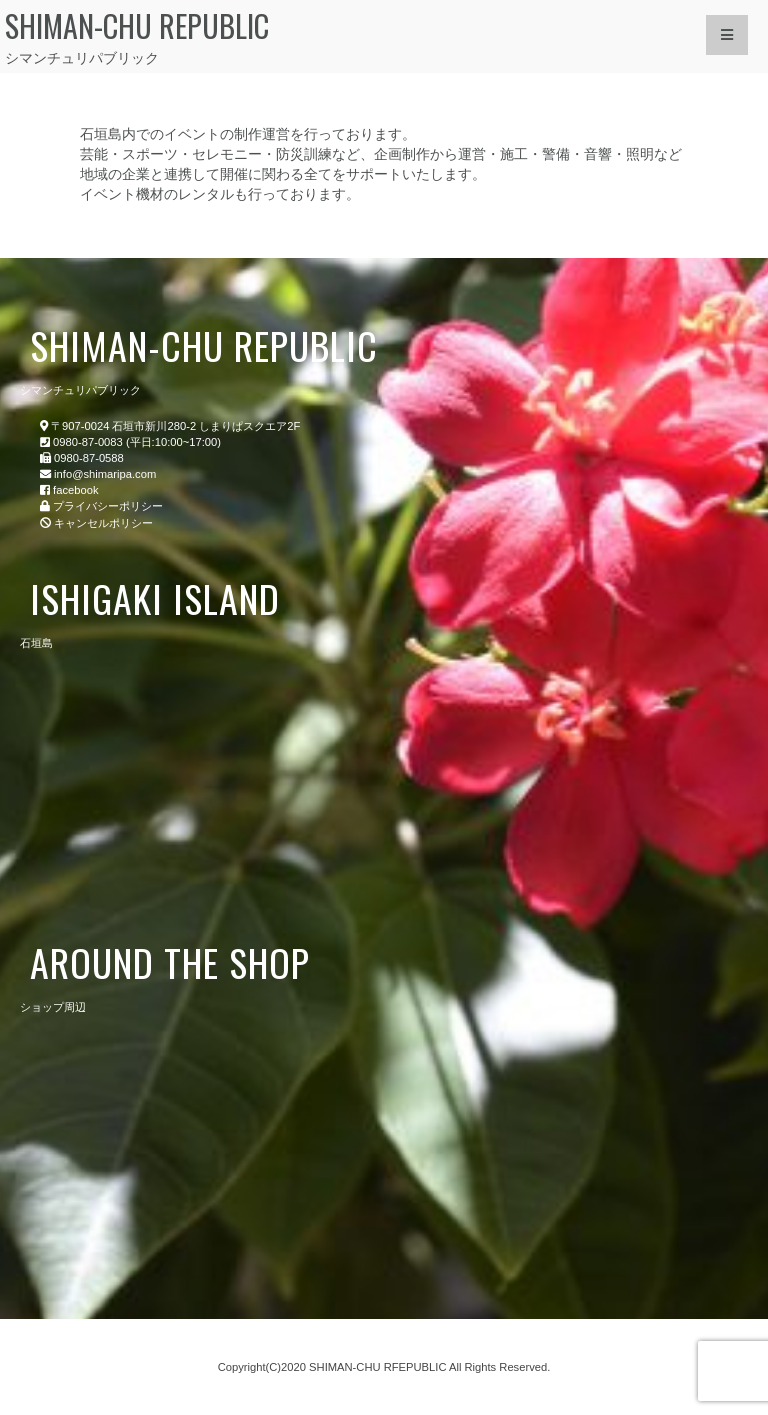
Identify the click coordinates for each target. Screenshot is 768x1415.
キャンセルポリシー (103, 523)
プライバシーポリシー (108, 506)
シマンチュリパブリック (307, 35)
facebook (75, 490)
